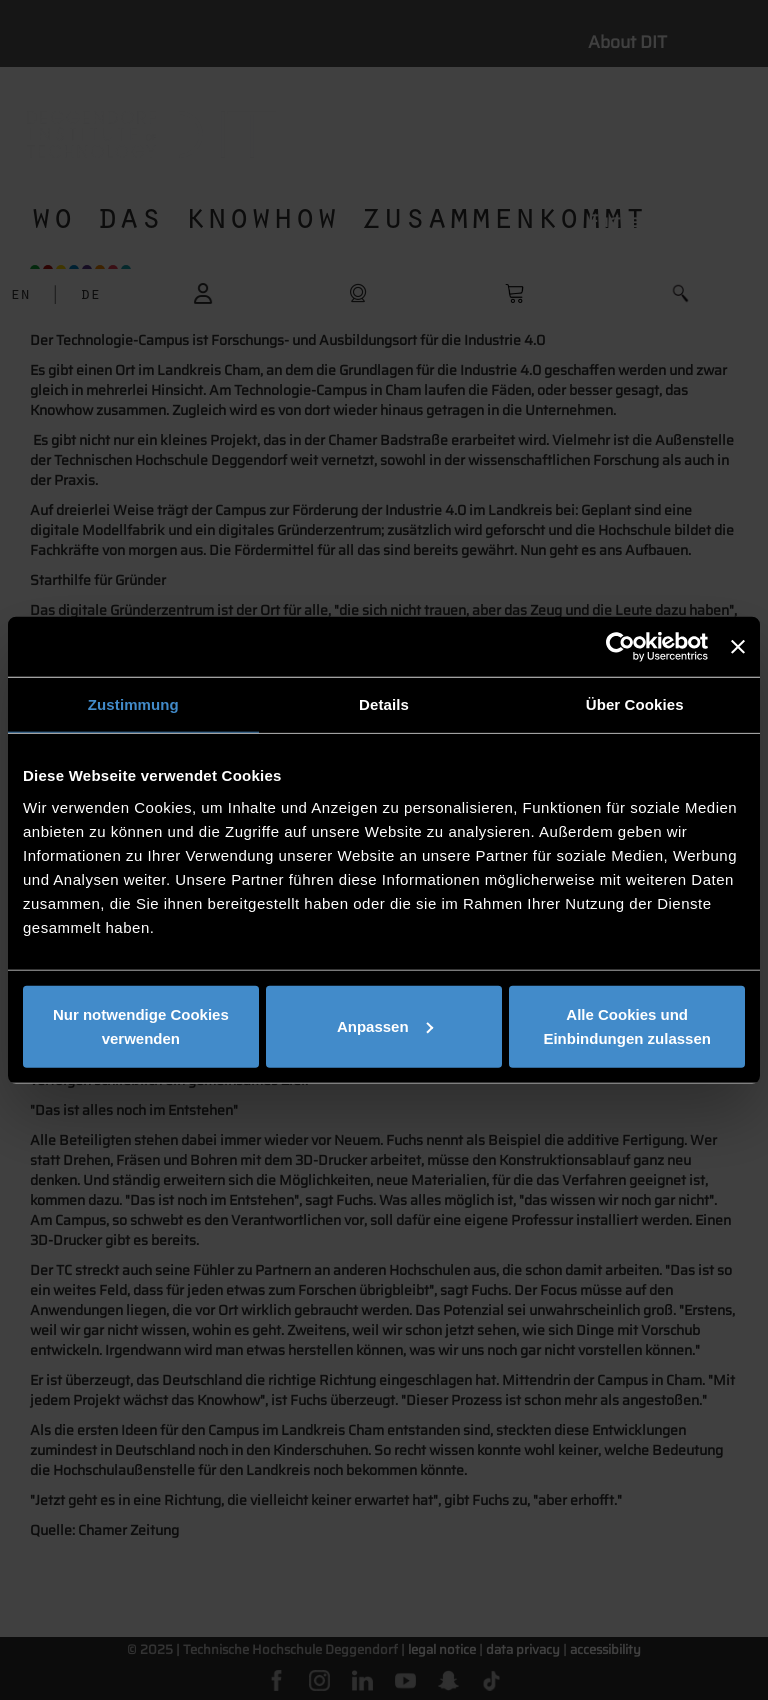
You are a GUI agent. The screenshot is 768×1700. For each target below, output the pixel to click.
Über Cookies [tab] (635, 704)
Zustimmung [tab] (133, 704)
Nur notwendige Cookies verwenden (141, 1025)
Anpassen (385, 1025)
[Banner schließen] (738, 647)
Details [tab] (384, 704)
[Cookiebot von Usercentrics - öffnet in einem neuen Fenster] (620, 647)
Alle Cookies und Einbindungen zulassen (627, 1025)
